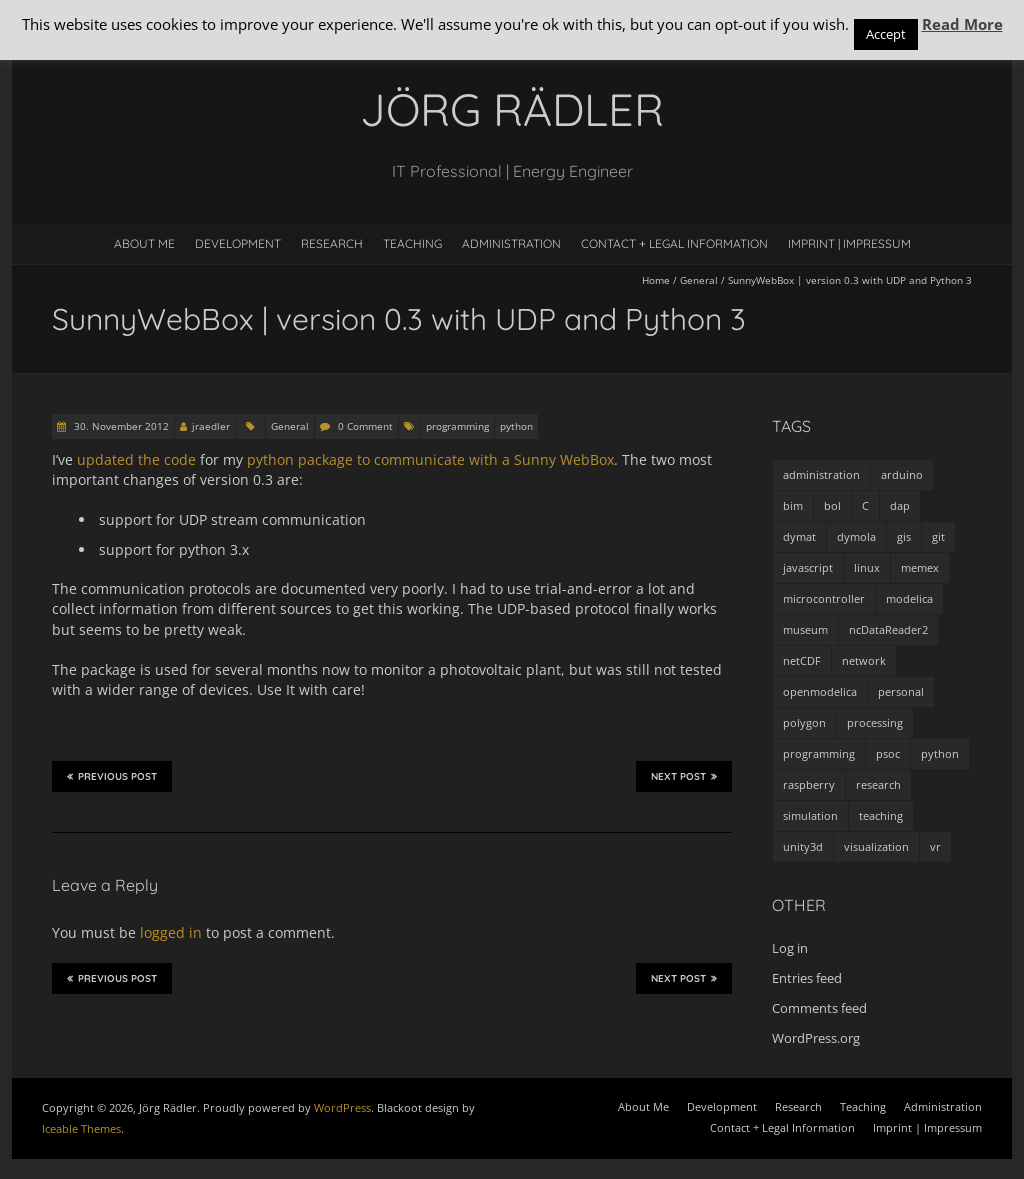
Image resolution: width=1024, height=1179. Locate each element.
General (699, 280)
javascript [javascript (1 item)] (808, 567)
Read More (962, 24)
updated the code (136, 459)
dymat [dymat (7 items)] (799, 536)
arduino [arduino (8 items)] (902, 474)
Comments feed (819, 1008)
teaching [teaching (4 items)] (881, 815)
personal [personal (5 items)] (901, 691)
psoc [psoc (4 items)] (888, 753)
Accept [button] (886, 34)
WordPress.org (816, 1038)
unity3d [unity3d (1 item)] (803, 846)
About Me (144, 243)
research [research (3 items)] (878, 784)
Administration (511, 243)
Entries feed (807, 978)
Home (656, 280)
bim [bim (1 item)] (793, 505)
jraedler (211, 426)
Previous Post (112, 776)
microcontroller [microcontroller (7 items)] (824, 598)
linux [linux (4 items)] (867, 567)
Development (238, 243)
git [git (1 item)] (938, 536)
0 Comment (365, 426)
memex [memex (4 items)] (920, 567)
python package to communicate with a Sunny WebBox (430, 459)
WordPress (342, 1107)
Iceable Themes (81, 1128)
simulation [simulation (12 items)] (810, 815)
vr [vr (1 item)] (935, 846)
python (516, 426)
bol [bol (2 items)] (832, 505)
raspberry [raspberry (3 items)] (809, 784)
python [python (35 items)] (940, 753)
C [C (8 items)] (865, 505)
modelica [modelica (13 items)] (909, 598)
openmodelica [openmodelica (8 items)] (820, 691)
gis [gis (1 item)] (904, 536)
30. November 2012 (120, 426)
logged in (171, 932)
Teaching (412, 243)
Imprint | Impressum (849, 243)
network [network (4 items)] (864, 660)
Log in (790, 948)
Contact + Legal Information (674, 243)
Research (332, 243)
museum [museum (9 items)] (805, 629)
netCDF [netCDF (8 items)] (802, 660)
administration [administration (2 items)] (821, 474)
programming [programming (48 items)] (819, 753)
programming (457, 426)
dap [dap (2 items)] (900, 505)
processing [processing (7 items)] (875, 722)
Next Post (684, 776)
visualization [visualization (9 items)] (876, 846)
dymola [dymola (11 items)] (856, 536)
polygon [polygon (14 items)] (804, 722)
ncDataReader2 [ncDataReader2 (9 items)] (888, 629)
